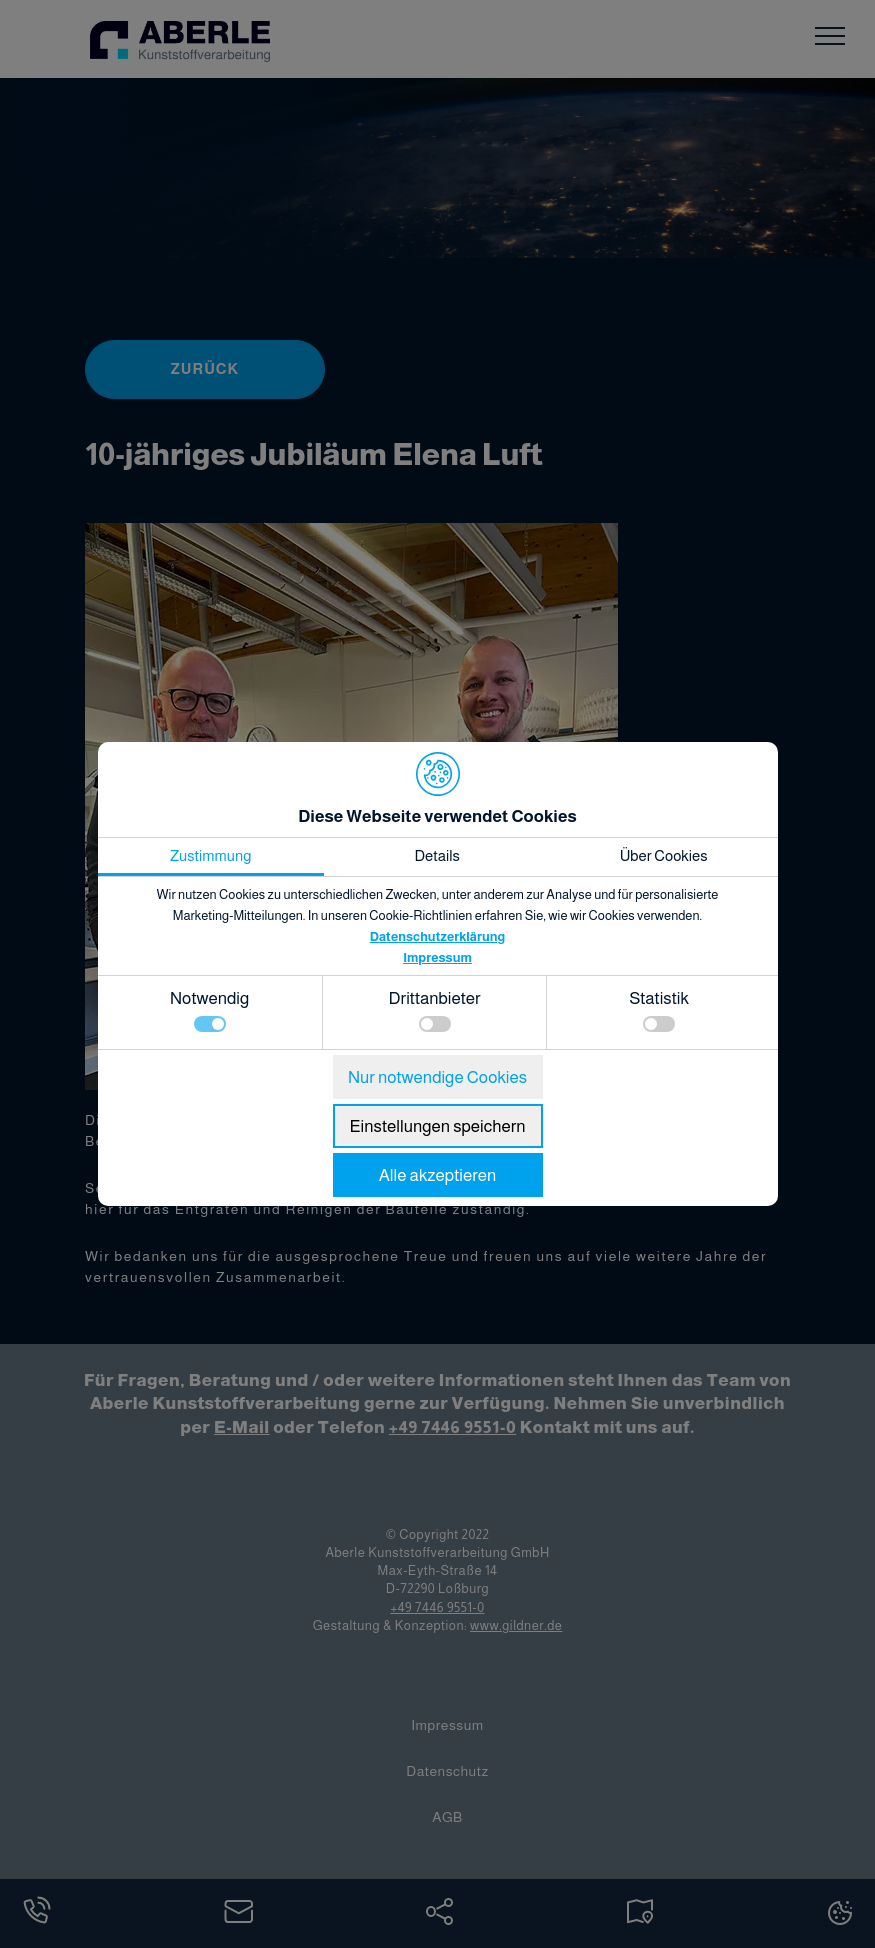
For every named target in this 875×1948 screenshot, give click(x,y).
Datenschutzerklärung (438, 936)
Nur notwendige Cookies (437, 1077)
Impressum (437, 957)
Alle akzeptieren (438, 1175)
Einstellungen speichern (437, 1126)
